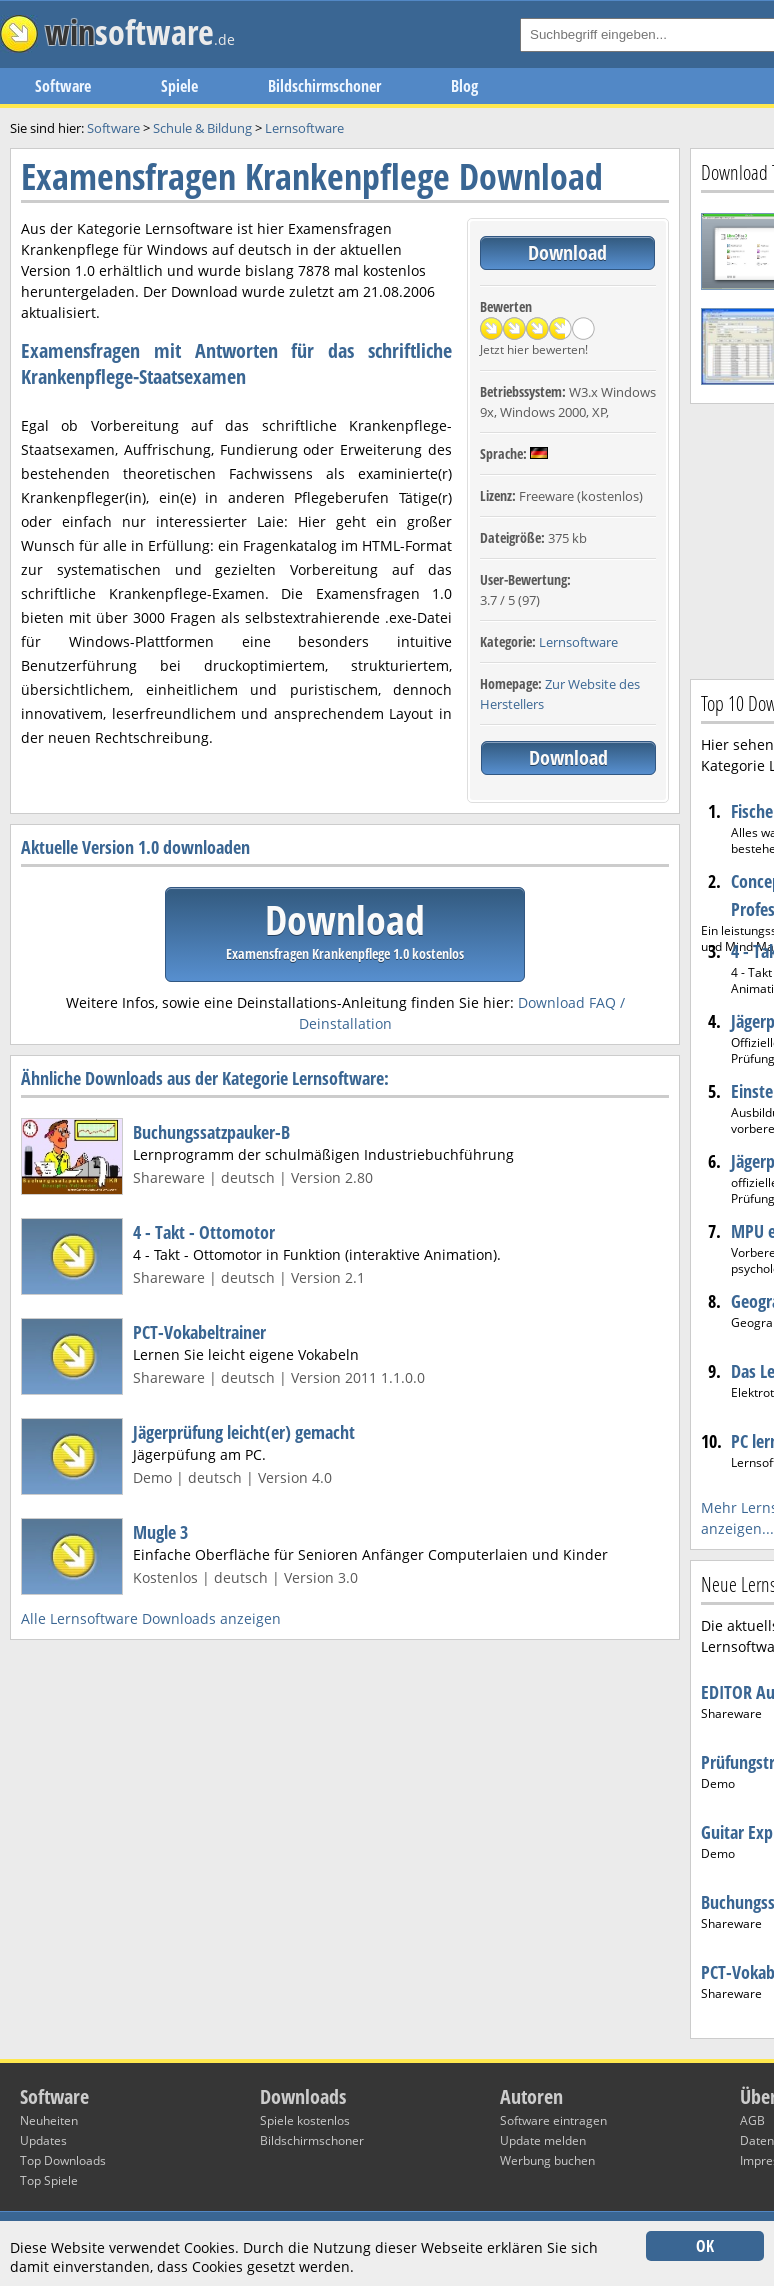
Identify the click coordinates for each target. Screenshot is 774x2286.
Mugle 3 (160, 1532)
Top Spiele (49, 2180)
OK (705, 2246)
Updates (43, 2140)
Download (567, 252)
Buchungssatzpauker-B (211, 1132)
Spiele (179, 86)
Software (63, 86)
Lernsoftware (578, 642)
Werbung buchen (547, 2160)
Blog (464, 86)
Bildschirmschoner (324, 86)
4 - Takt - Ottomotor (204, 1232)
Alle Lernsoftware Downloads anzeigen (151, 1618)
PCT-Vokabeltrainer (199, 1332)
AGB (752, 2120)
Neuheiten (49, 2120)
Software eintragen (553, 2120)
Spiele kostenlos (305, 2120)
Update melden (543, 2140)
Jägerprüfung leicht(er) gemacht (244, 1432)
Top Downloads (63, 2160)
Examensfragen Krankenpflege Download (312, 176)
